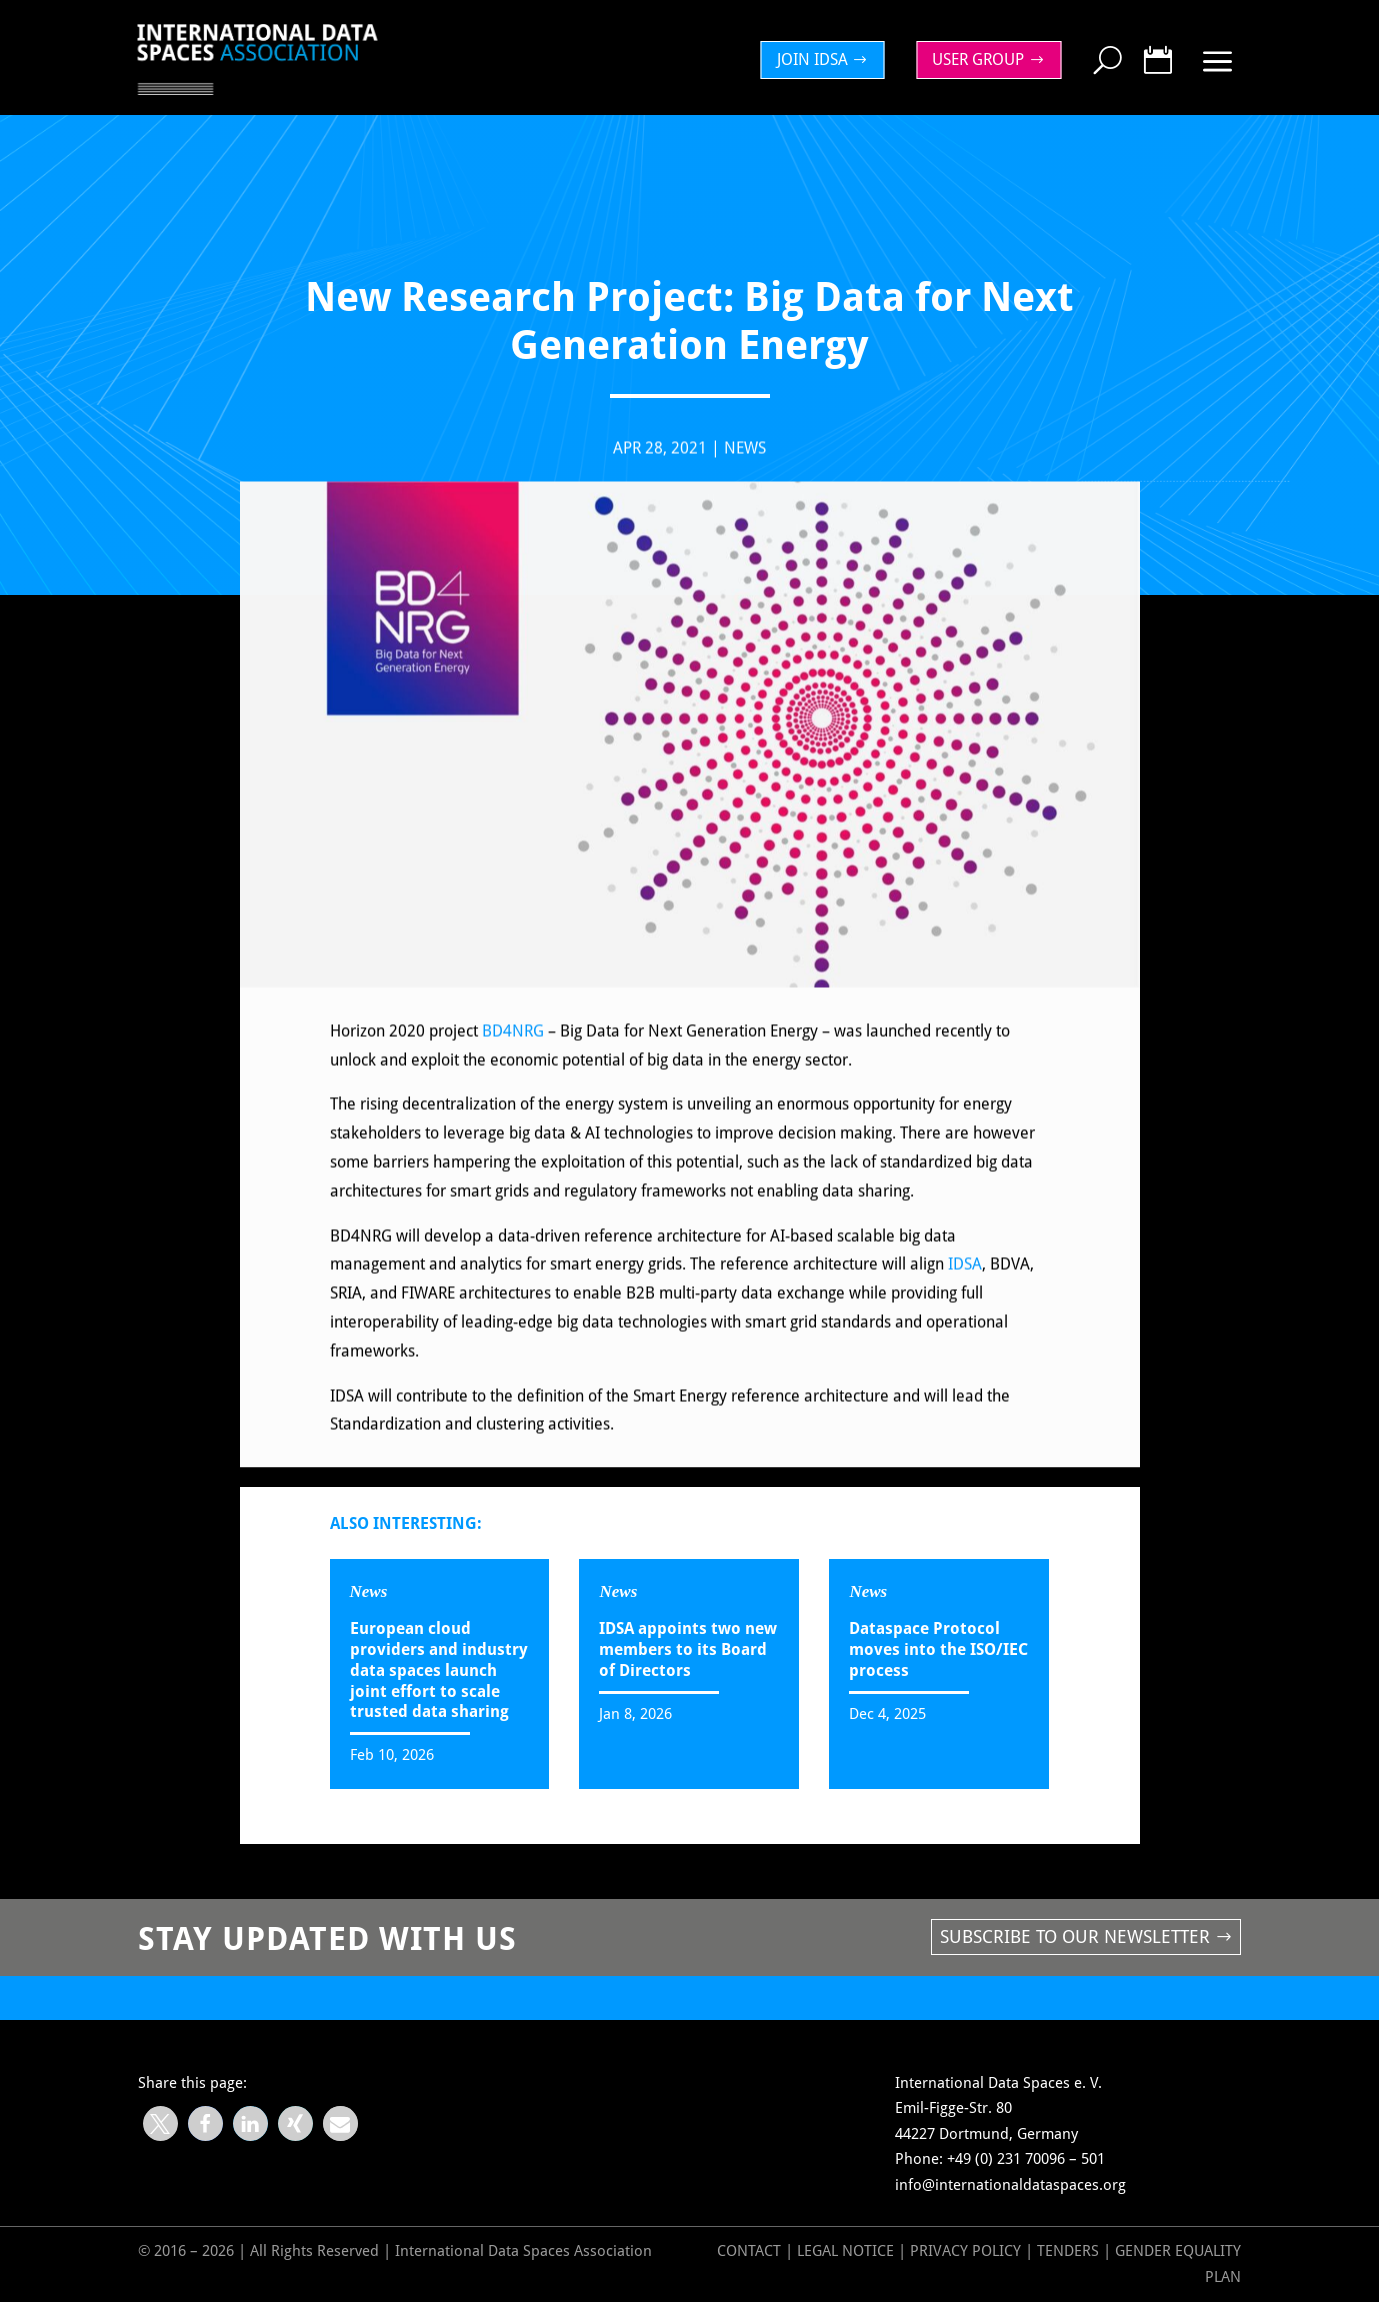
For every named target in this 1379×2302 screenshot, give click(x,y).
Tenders (1068, 2251)
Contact (749, 2251)
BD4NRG (515, 1043)
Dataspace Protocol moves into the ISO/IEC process (938, 1649)
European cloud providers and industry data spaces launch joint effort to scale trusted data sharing (439, 1670)
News (745, 460)
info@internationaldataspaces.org (1010, 2185)
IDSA (965, 1277)
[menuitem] (828, 60)
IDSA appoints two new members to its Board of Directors (688, 1649)
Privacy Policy (967, 2251)
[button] (160, 2123)
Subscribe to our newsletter (1075, 1936)
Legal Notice (845, 2251)
